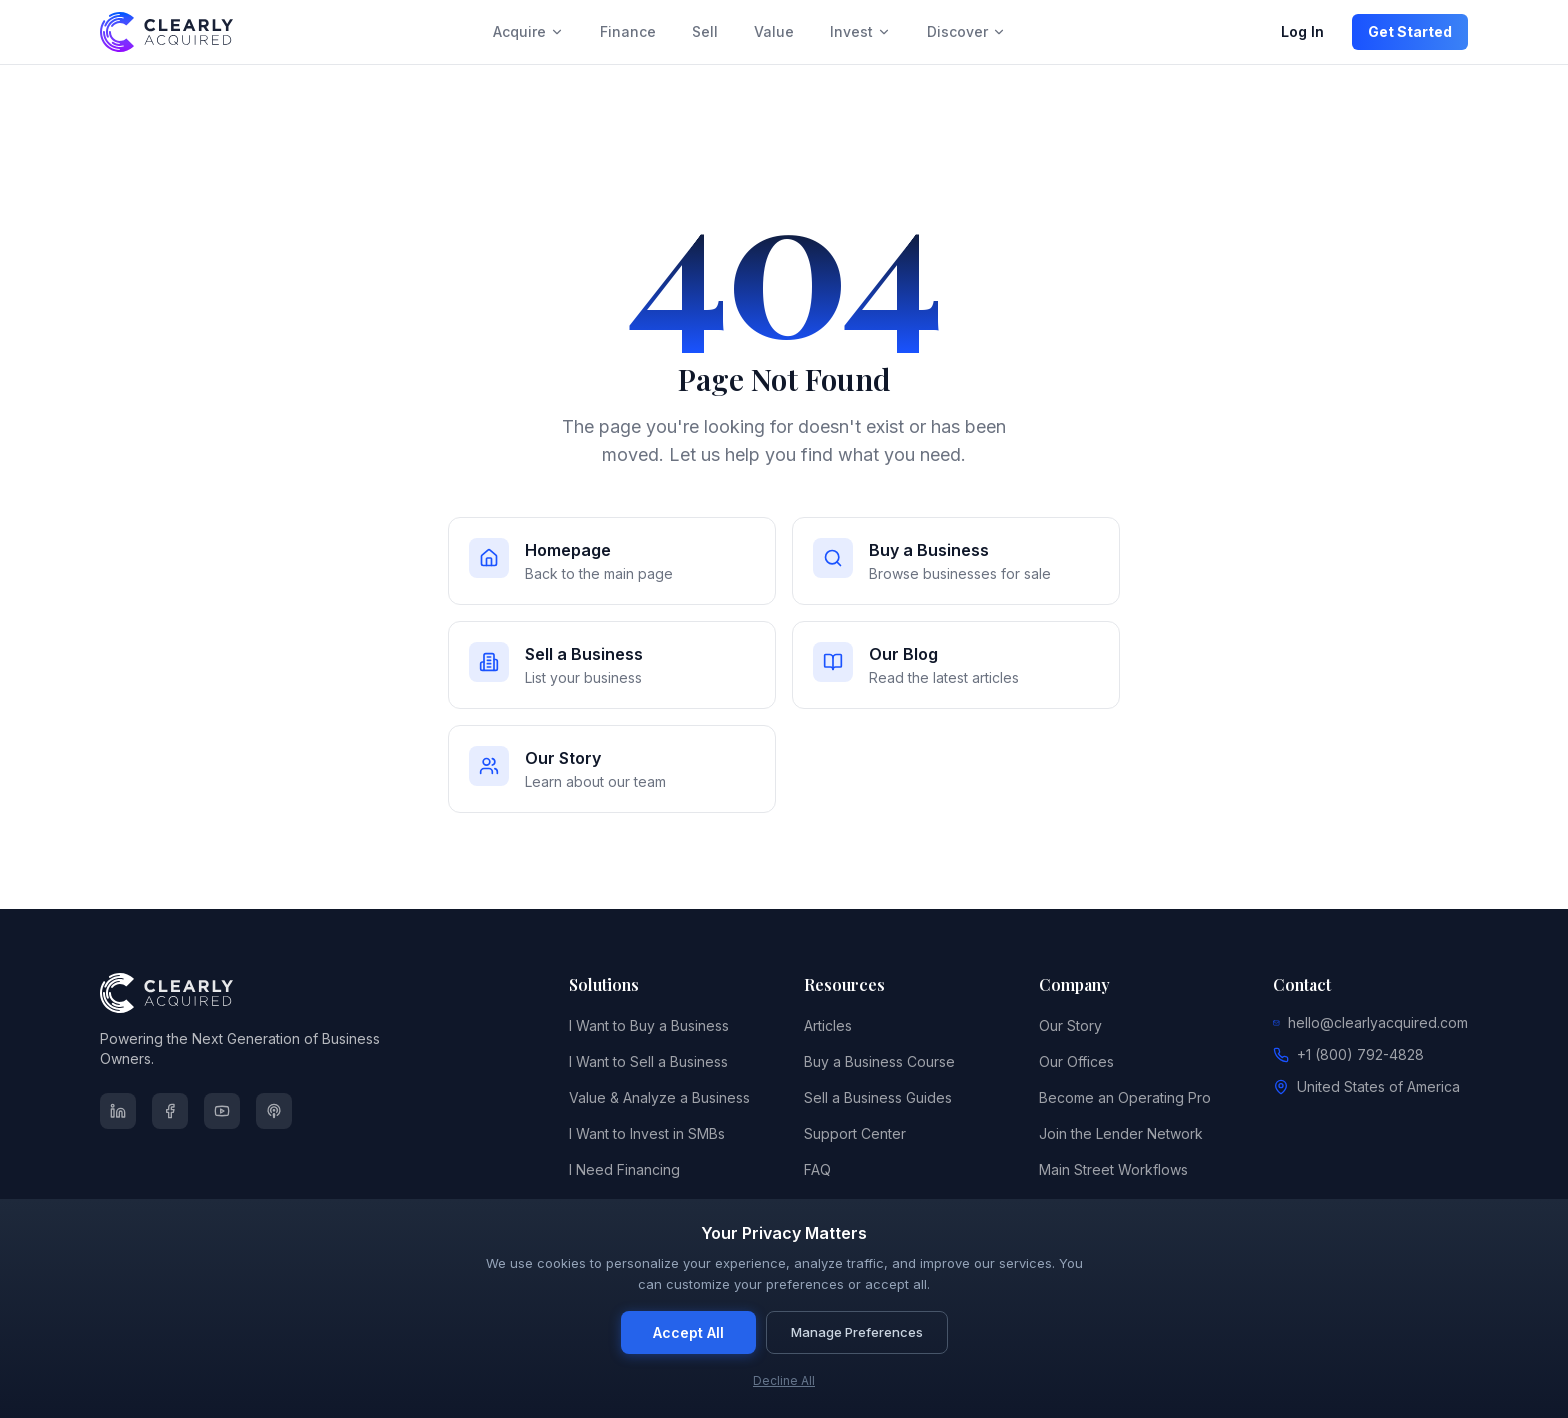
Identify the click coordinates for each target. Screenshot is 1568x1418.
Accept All (688, 1332)
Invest (860, 31)
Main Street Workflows (1113, 1169)
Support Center (855, 1133)
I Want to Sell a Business (648, 1061)
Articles (828, 1025)
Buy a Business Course (879, 1061)
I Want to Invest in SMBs (647, 1133)
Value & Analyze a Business (659, 1097)
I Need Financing (624, 1169)
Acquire (528, 31)
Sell (705, 31)
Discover (966, 31)
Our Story (1070, 1025)
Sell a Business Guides (878, 1097)
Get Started (1410, 31)
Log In (1302, 31)
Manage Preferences (857, 1332)
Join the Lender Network (1121, 1133)
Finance (628, 31)
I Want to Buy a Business (649, 1025)
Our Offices (1076, 1061)
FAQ (817, 1169)
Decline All (784, 1380)
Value (774, 31)
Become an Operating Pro (1125, 1097)
